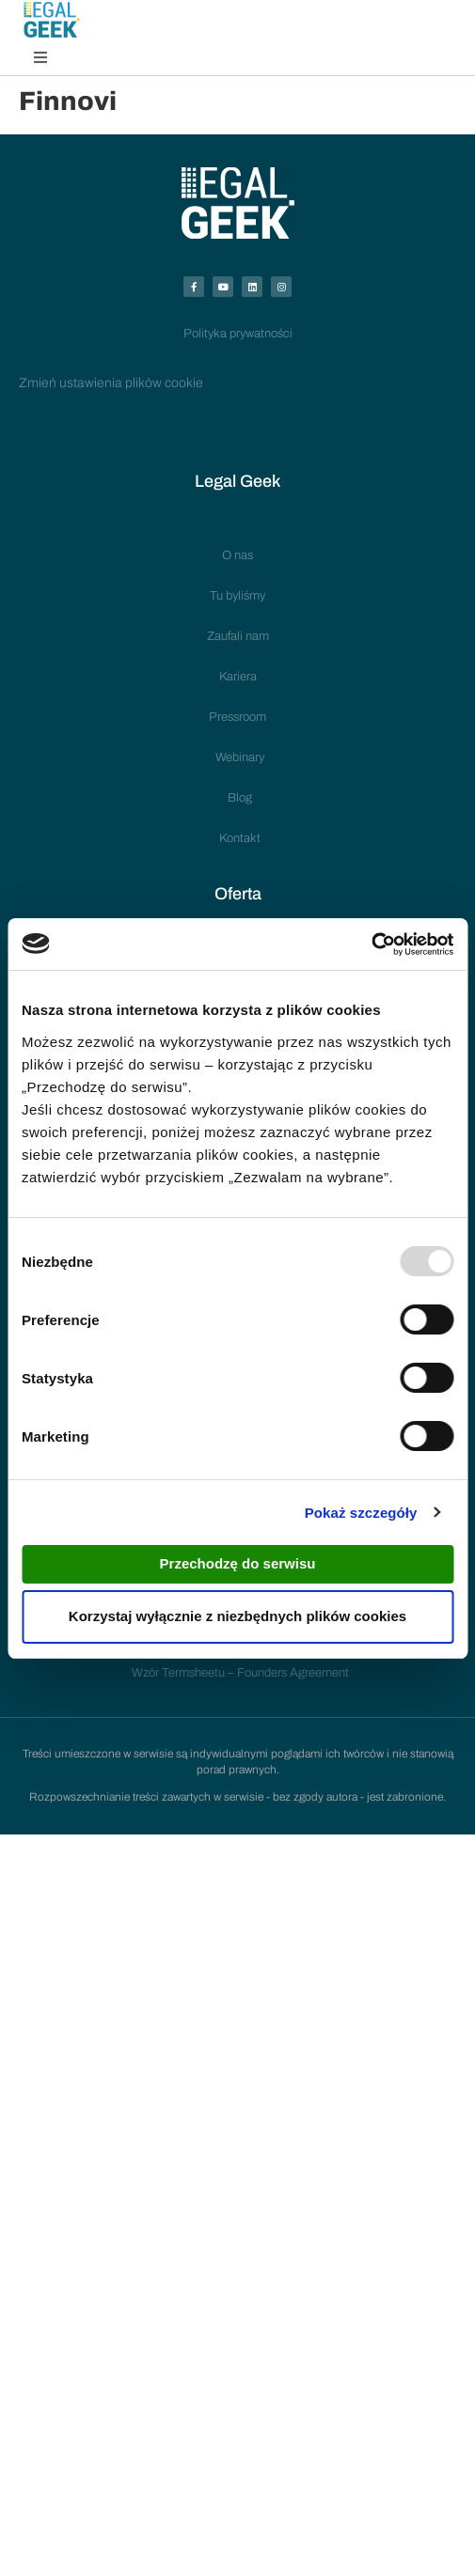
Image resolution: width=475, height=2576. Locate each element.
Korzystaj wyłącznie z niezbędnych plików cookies (237, 1616)
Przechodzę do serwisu (238, 1563)
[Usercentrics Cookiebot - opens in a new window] (371, 944)
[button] (40, 57)
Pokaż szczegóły (361, 1513)
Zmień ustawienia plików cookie (111, 383)
